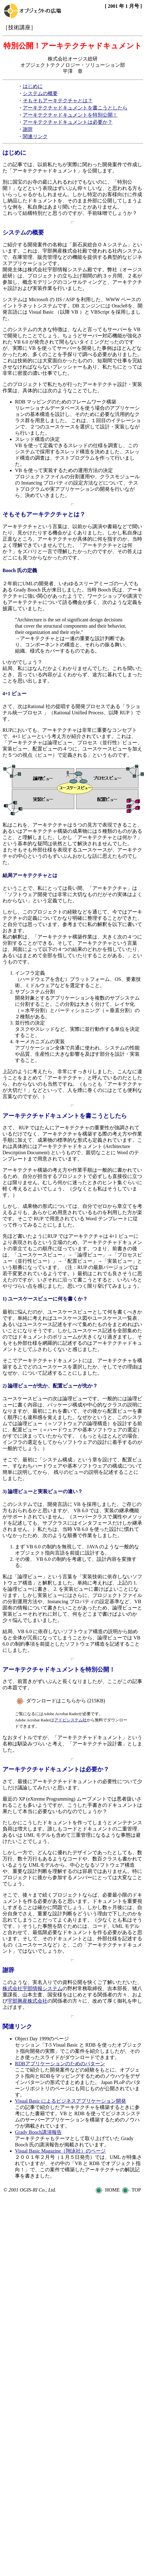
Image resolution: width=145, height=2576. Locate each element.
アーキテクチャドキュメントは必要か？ (68, 122)
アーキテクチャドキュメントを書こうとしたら (75, 107)
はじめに (33, 86)
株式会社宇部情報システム (32, 1988)
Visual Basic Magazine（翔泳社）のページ (60, 2151)
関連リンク (35, 136)
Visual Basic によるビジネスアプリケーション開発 (70, 2101)
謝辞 (28, 129)
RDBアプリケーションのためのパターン (60, 2063)
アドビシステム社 (70, 1720)
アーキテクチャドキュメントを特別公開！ (70, 115)
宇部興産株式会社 (27, 2001)
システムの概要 (40, 93)
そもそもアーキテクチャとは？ (58, 100)
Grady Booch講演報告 (38, 2132)
